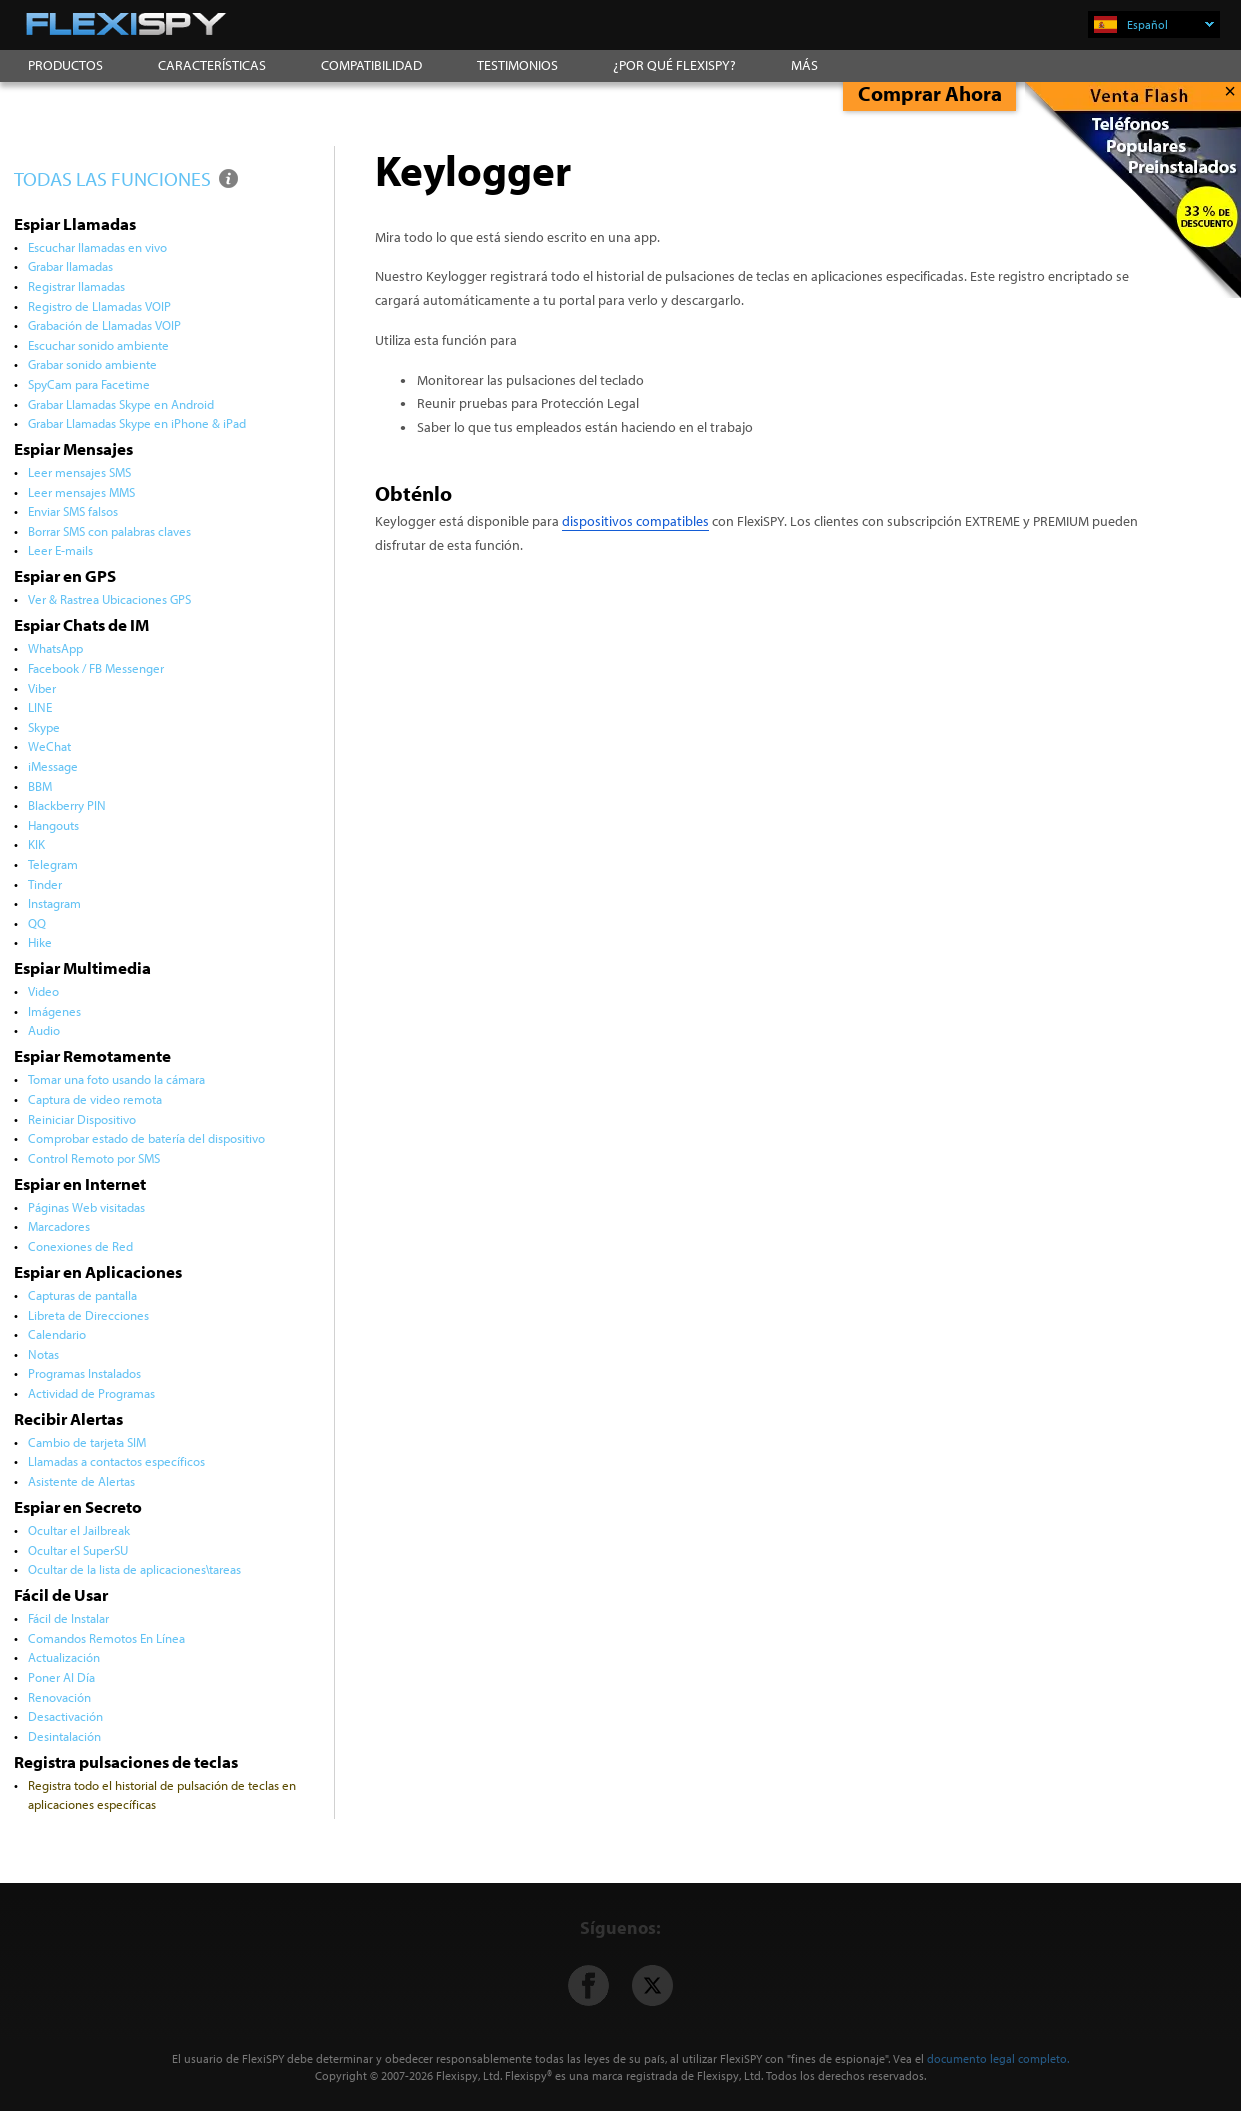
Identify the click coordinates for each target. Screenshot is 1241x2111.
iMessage (53, 766)
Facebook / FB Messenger (96, 668)
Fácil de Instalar (68, 1618)
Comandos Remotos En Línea (106, 1638)
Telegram (53, 864)
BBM (40, 786)
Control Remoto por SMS (94, 1158)
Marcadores (59, 1226)
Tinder (45, 884)
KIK (36, 844)
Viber (42, 688)
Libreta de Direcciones (88, 1315)
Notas (43, 1354)
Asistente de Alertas (81, 1481)
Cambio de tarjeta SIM (87, 1442)
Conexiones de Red (80, 1246)
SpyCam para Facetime (89, 384)
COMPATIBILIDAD (371, 65)
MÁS (804, 65)
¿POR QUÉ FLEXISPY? (674, 65)
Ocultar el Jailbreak (79, 1530)
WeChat (49, 746)
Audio (44, 1030)
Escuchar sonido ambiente (98, 345)
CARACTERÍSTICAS (212, 65)
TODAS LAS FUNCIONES (127, 178)
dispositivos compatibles (635, 521)
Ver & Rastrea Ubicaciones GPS (109, 599)
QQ (37, 923)
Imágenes (54, 1011)
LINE (40, 707)
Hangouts (53, 825)
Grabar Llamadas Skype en (137, 423)
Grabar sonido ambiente (92, 364)
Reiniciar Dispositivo (82, 1119)
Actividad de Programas (91, 1393)
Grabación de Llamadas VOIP (104, 325)
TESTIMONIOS (517, 65)
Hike (40, 942)
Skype (44, 727)
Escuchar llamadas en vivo (97, 247)
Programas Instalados (84, 1373)
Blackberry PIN (67, 805)
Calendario (57, 1334)
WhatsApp (55, 648)
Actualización (64, 1657)
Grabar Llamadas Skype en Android (121, 404)
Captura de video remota (95, 1099)
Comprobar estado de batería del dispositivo (146, 1138)
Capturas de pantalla (82, 1295)
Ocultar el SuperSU (78, 1550)
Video (43, 991)
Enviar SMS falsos (73, 511)
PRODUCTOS (65, 65)
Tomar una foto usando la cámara (116, 1079)
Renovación (59, 1697)
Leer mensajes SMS (79, 472)
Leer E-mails (60, 550)
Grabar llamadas (70, 266)
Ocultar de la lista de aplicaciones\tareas (135, 1569)
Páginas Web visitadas (86, 1207)
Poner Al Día (61, 1677)
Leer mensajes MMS (81, 492)
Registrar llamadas (76, 286)
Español (1170, 24)
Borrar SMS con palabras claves (109, 531)
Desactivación (65, 1716)
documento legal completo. (998, 2058)
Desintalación (64, 1736)
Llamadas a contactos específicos (116, 1461)
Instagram (54, 903)
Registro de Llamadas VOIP (99, 306)
